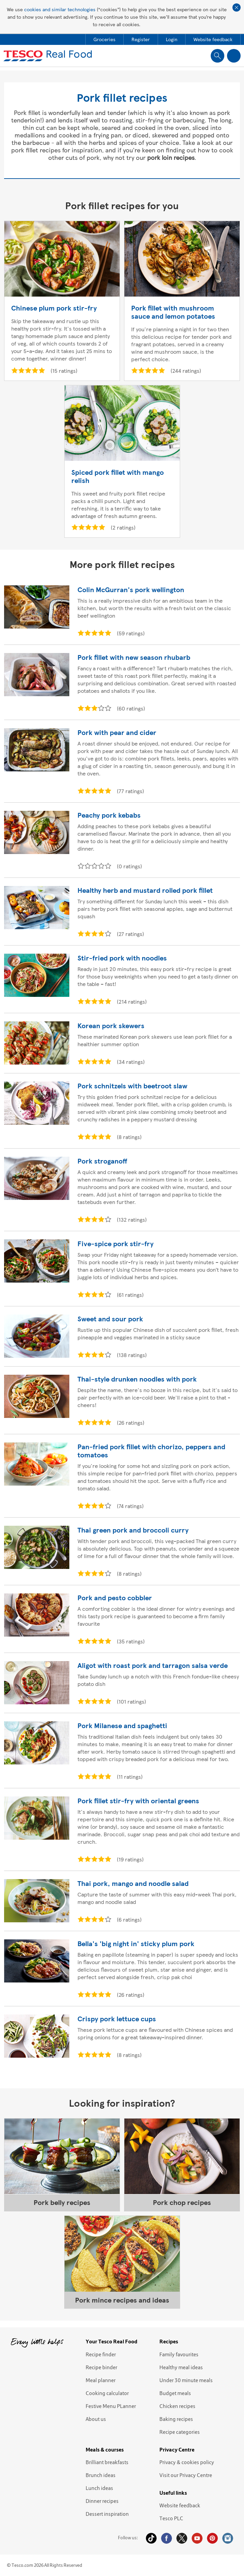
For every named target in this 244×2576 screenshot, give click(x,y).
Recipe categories (179, 2432)
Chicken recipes (177, 2406)
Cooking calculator (107, 2393)
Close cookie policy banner (236, 7)
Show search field (217, 56)
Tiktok (151, 2538)
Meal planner (101, 2380)
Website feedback (179, 2505)
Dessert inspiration (107, 2514)
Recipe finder (101, 2354)
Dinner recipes (102, 2501)
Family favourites (178, 2354)
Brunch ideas (101, 2475)
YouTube (197, 2538)
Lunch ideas (99, 2488)
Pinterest (212, 2538)
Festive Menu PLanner (111, 2406)
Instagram (227, 2538)
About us (96, 2419)
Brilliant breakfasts (107, 2462)
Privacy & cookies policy (186, 2462)
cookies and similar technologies (59, 9)
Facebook (166, 2538)
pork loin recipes (170, 157)
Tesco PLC (171, 2518)
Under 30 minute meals (186, 2380)
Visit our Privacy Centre (185, 2475)
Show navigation (234, 56)
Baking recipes (176, 2419)
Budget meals (175, 2393)
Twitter (181, 2538)
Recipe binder (101, 2367)
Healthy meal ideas (181, 2367)
